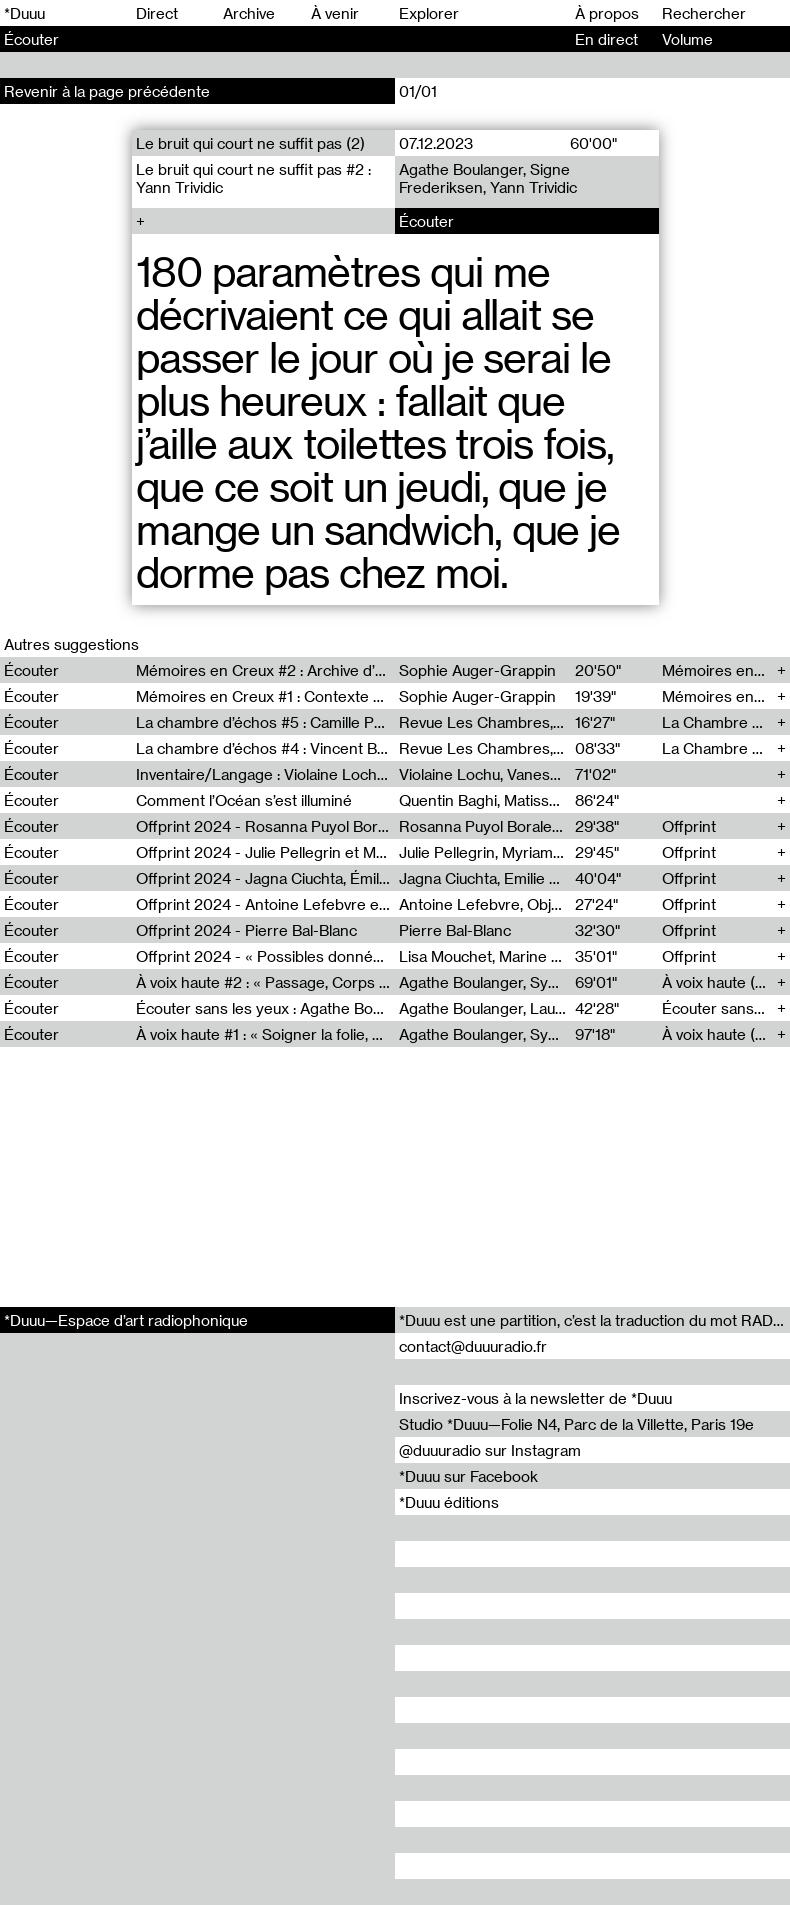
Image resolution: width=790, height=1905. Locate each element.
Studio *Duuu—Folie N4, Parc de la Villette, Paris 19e (576, 1424)
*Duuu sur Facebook (468, 1476)
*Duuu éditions (449, 1502)
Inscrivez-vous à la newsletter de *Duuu (535, 1398)
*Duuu (24, 13)
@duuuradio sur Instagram (490, 1450)
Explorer (429, 13)
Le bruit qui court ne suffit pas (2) (250, 143)
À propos (607, 13)
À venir (335, 13)
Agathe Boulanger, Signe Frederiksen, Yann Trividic (488, 178)
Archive (249, 13)
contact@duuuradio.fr (473, 1346)
